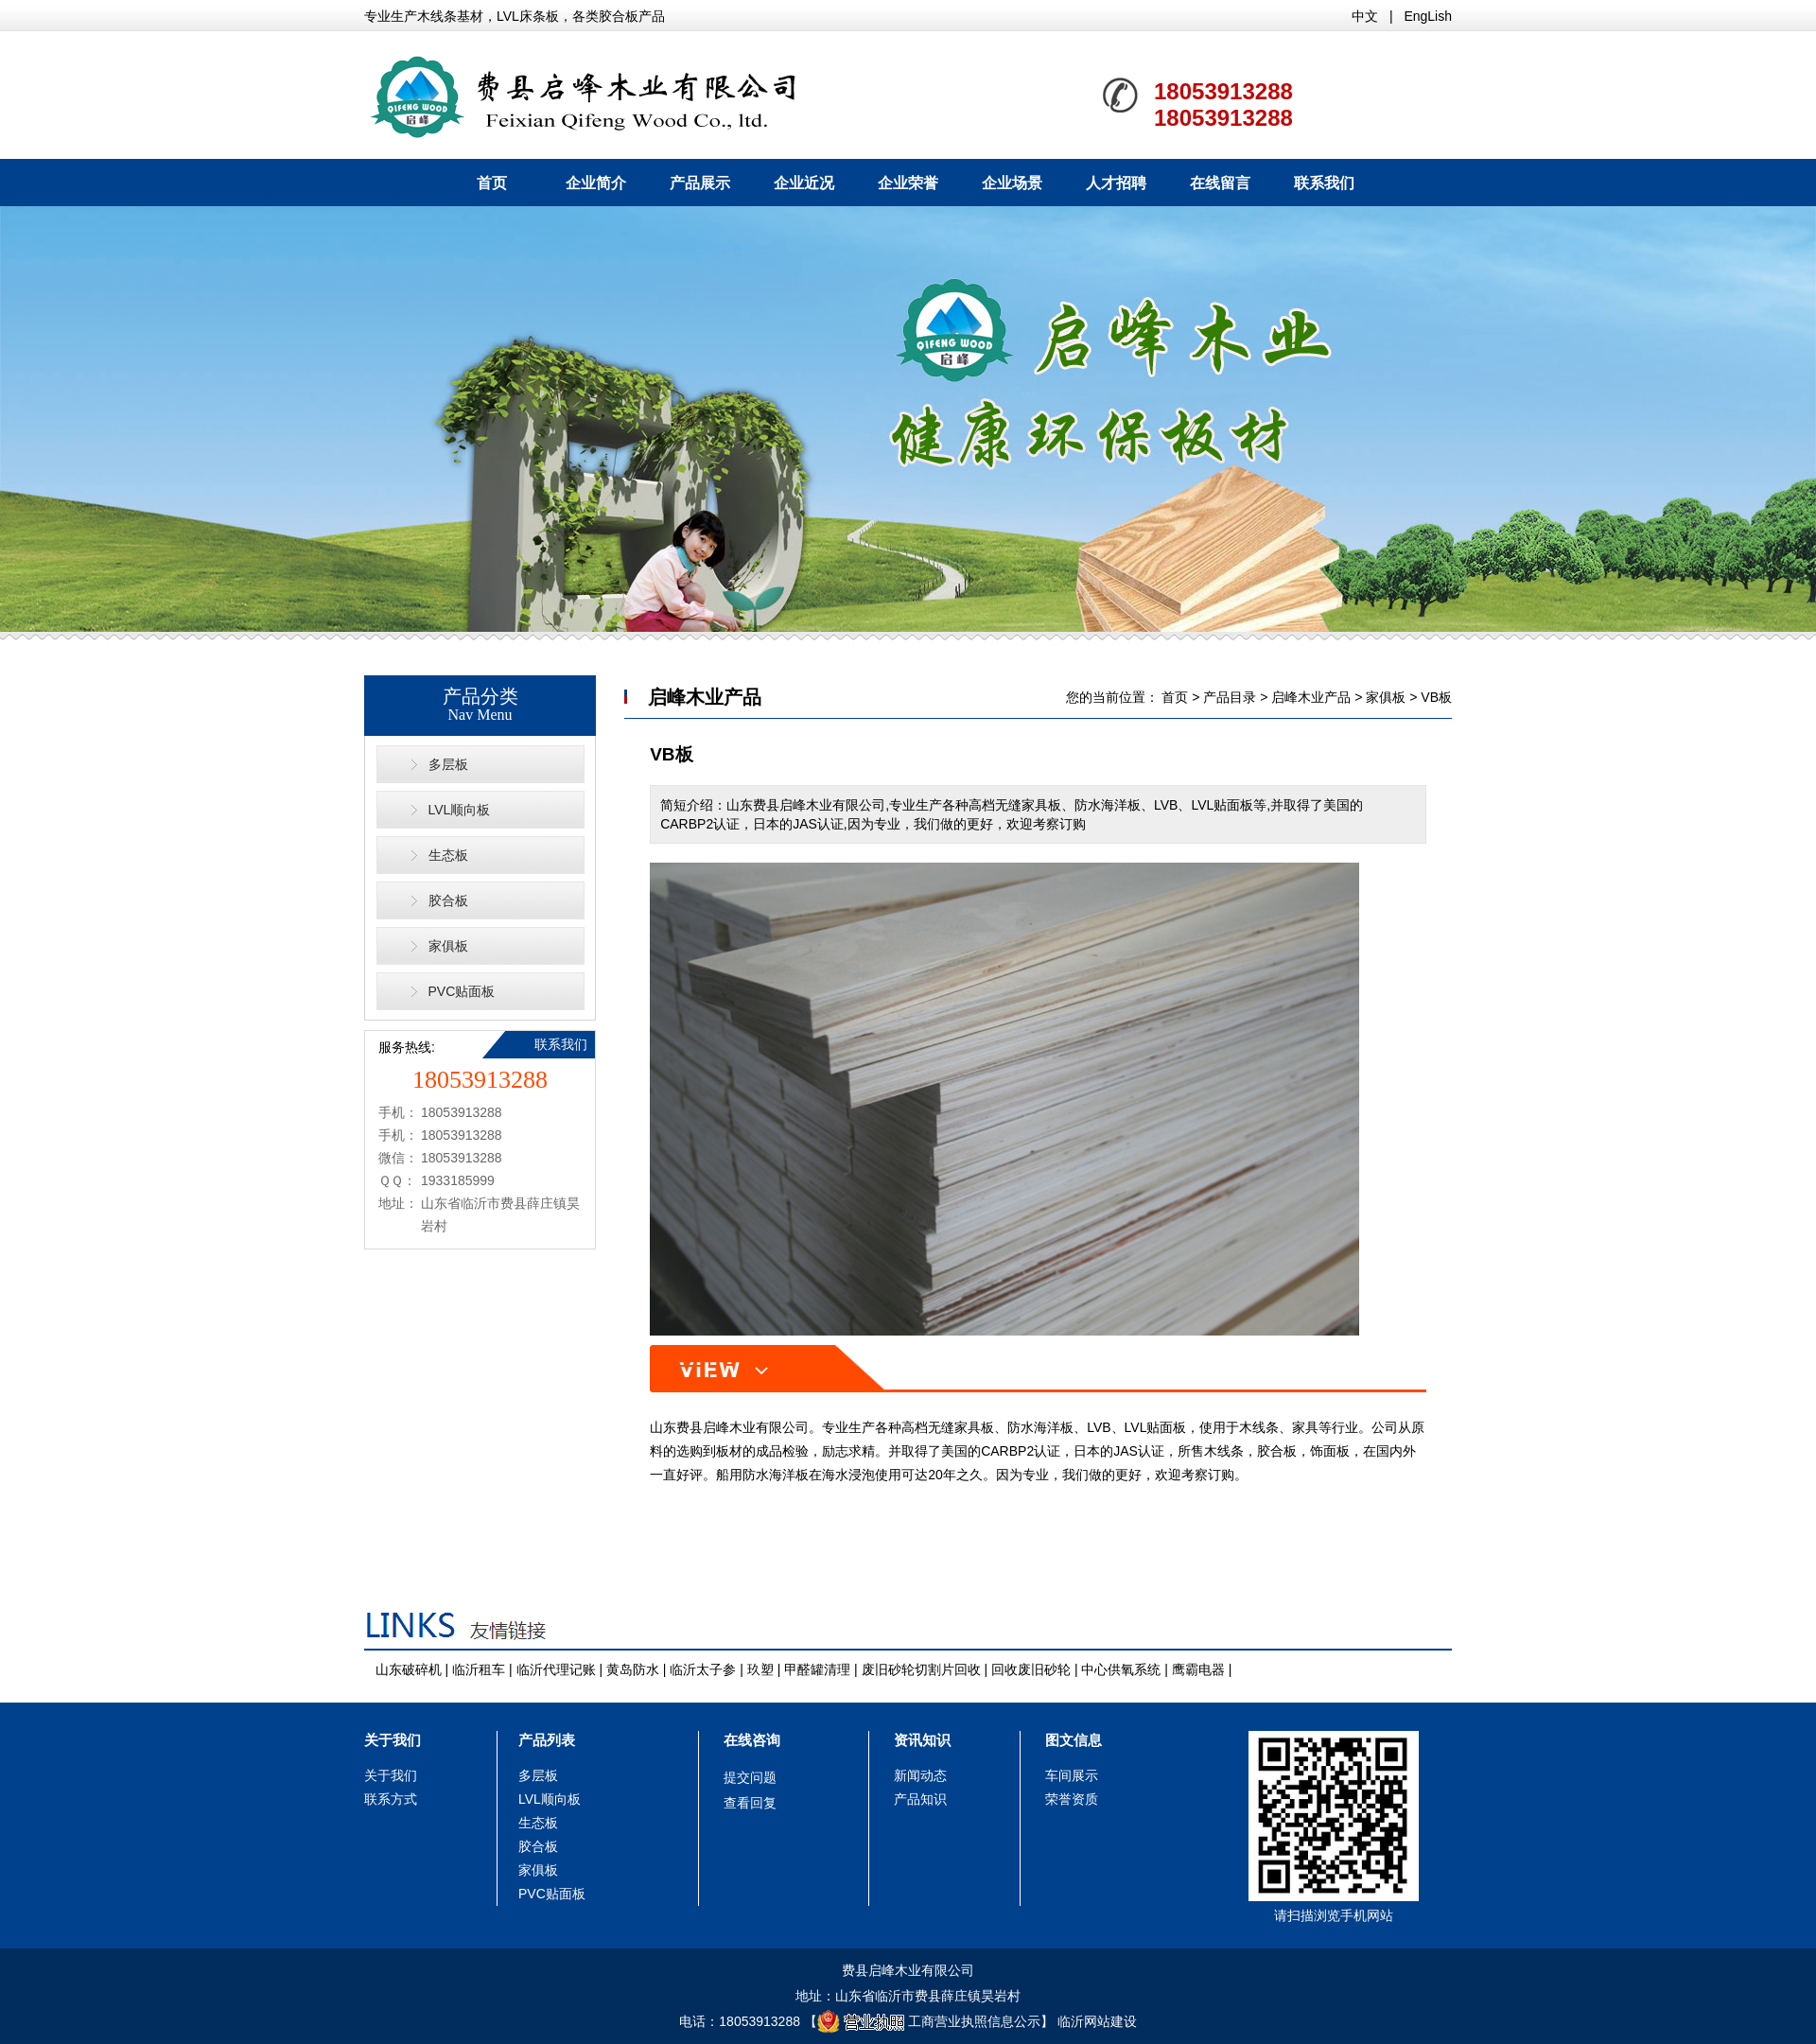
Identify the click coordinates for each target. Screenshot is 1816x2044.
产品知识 (920, 1799)
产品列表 (546, 1740)
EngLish (1428, 16)
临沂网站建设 (1097, 2021)
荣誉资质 (1071, 1799)
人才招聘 (1116, 183)
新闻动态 (920, 1775)
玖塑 (760, 1669)
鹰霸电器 (1198, 1669)
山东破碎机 (408, 1669)
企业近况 (804, 183)
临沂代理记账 (556, 1669)
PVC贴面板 (462, 991)
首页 (492, 183)
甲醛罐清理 (817, 1669)
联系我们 (1324, 183)
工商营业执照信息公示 (928, 2021)
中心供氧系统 (1121, 1669)
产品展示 (700, 183)
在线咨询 (752, 1740)
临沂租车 (478, 1669)
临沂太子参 (703, 1669)
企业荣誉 (908, 183)
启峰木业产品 (1311, 697)
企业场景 (1012, 183)
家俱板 (448, 945)
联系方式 (390, 1799)
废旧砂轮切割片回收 (921, 1669)
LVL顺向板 (459, 809)
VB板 (1436, 697)
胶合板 (448, 900)
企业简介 (596, 183)
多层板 (448, 764)
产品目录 (1229, 697)
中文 (1365, 16)
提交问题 (750, 1777)
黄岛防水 (632, 1669)
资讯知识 (922, 1740)
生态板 (448, 855)
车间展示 (1071, 1775)
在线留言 (1220, 183)
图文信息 (1073, 1740)
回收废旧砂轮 (1031, 1669)
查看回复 (750, 1802)
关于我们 (392, 1740)
